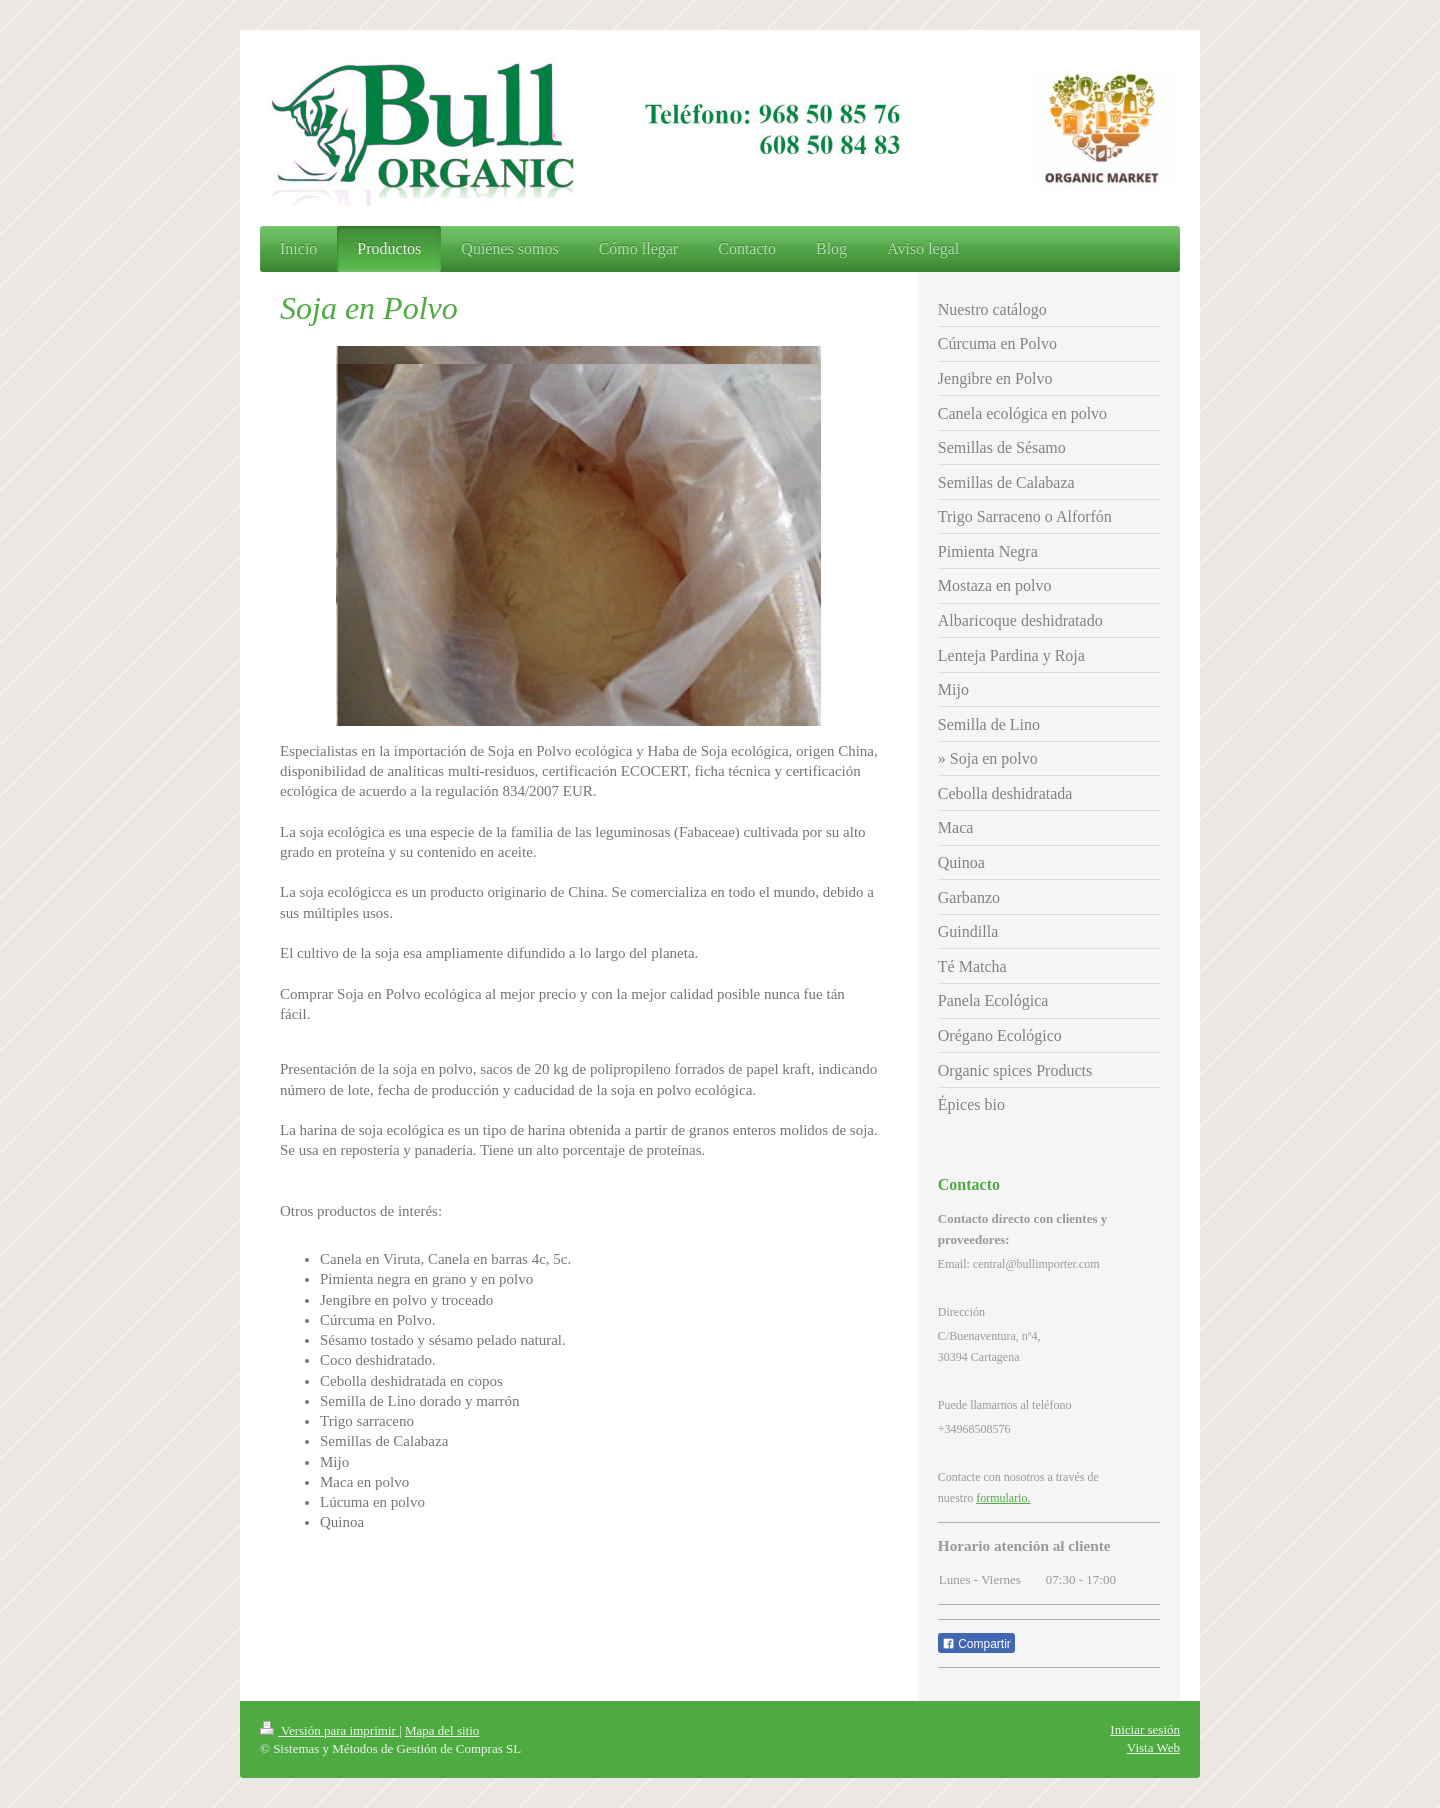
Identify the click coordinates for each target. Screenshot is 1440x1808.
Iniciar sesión (1145, 1729)
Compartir (976, 1644)
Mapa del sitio (442, 1730)
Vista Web (1153, 1747)
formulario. (1003, 1498)
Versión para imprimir (329, 1730)
